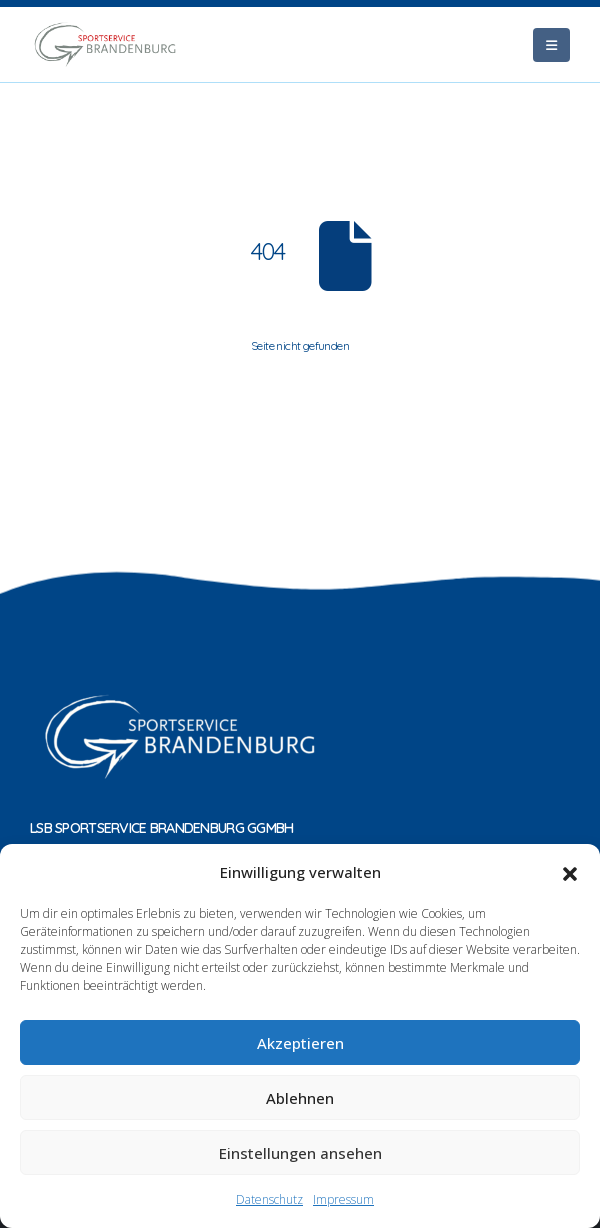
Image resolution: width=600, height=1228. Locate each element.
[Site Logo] (105, 44)
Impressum (343, 1199)
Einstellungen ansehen (300, 1153)
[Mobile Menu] (551, 45)
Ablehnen (300, 1098)
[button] (570, 872)
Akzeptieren (300, 1043)
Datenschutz (269, 1199)
